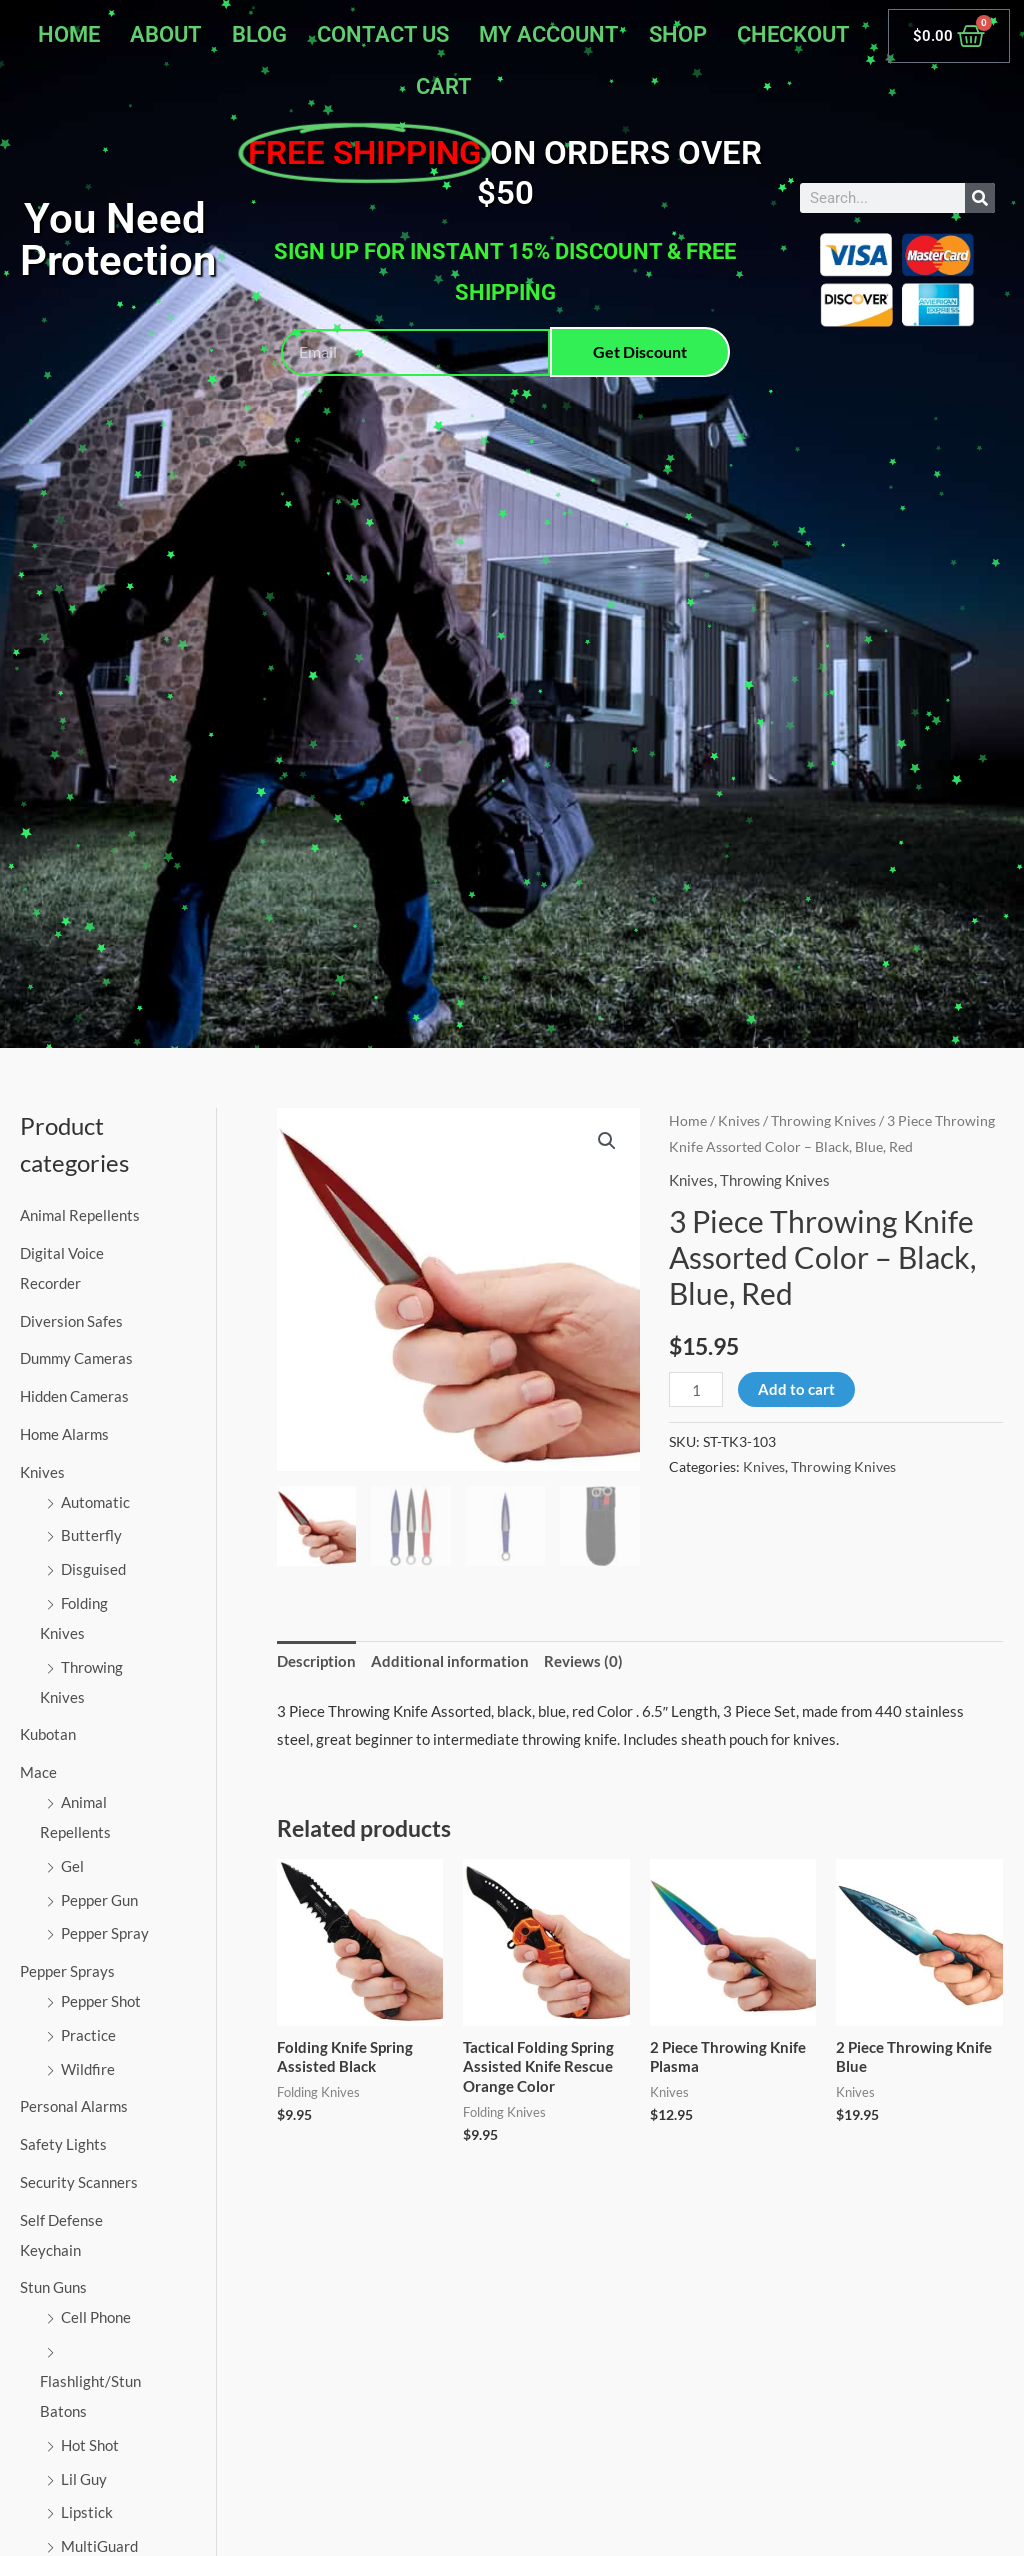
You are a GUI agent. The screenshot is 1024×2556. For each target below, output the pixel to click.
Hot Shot (90, 2445)
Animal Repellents (80, 1215)
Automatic (95, 1502)
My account (549, 34)
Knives (42, 1472)
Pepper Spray (105, 1933)
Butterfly (91, 1535)
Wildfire (88, 2069)
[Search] (980, 198)
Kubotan (48, 1734)
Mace (38, 1772)
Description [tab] (316, 1661)
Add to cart (796, 1389)
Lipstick (87, 2512)
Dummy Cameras (76, 1358)
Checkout (793, 34)
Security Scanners (79, 2182)
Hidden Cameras (74, 1396)
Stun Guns (53, 2287)
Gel (72, 1866)
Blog (259, 34)
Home (69, 34)
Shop (678, 34)
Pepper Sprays (67, 1971)
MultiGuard (99, 2546)
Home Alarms (64, 1434)
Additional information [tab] (450, 1661)
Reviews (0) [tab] (583, 1661)
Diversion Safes (71, 1321)
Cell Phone (96, 2317)
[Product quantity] (696, 1389)
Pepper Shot (101, 2001)
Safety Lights (63, 2144)
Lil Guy (84, 2479)
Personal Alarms (74, 2106)
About (166, 34)
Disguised (93, 1569)
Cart (444, 86)
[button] (607, 1141)
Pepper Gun (99, 1900)
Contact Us (383, 34)
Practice (88, 2035)
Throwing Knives (823, 1120)
